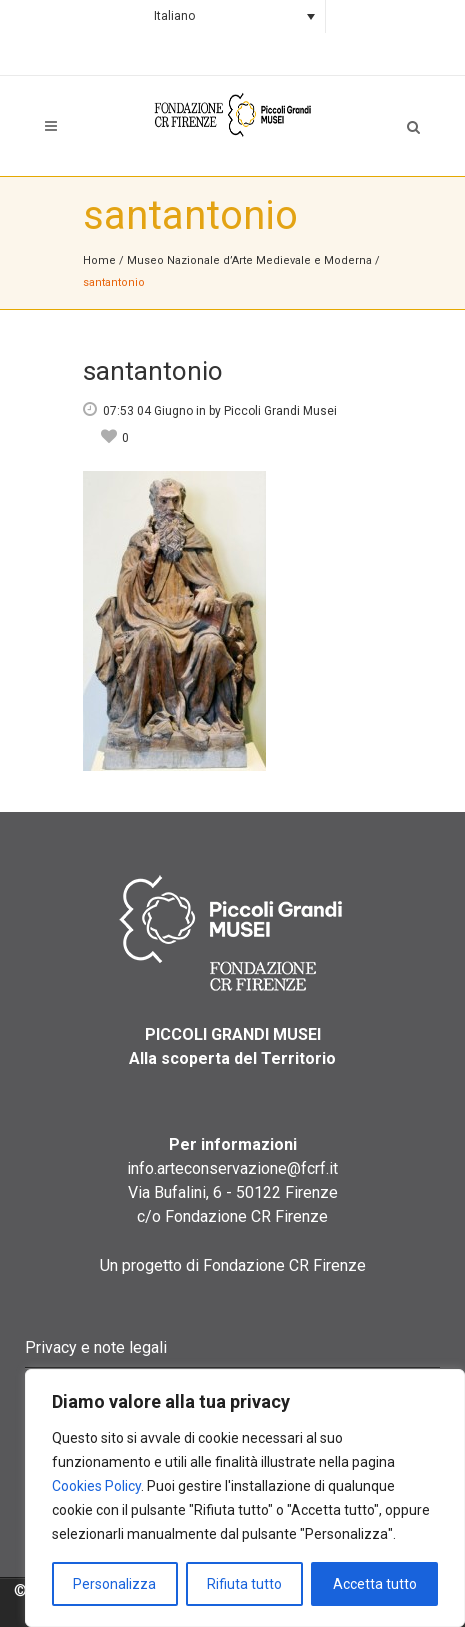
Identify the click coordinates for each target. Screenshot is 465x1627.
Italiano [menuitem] (174, 16)
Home (99, 260)
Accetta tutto (375, 1584)
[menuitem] (232, 16)
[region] (245, 1498)
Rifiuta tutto (244, 1584)
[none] (232, 16)
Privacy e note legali (96, 1347)
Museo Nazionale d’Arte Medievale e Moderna (249, 260)
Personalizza (114, 1584)
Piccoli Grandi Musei (280, 411)
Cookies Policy (96, 1486)
